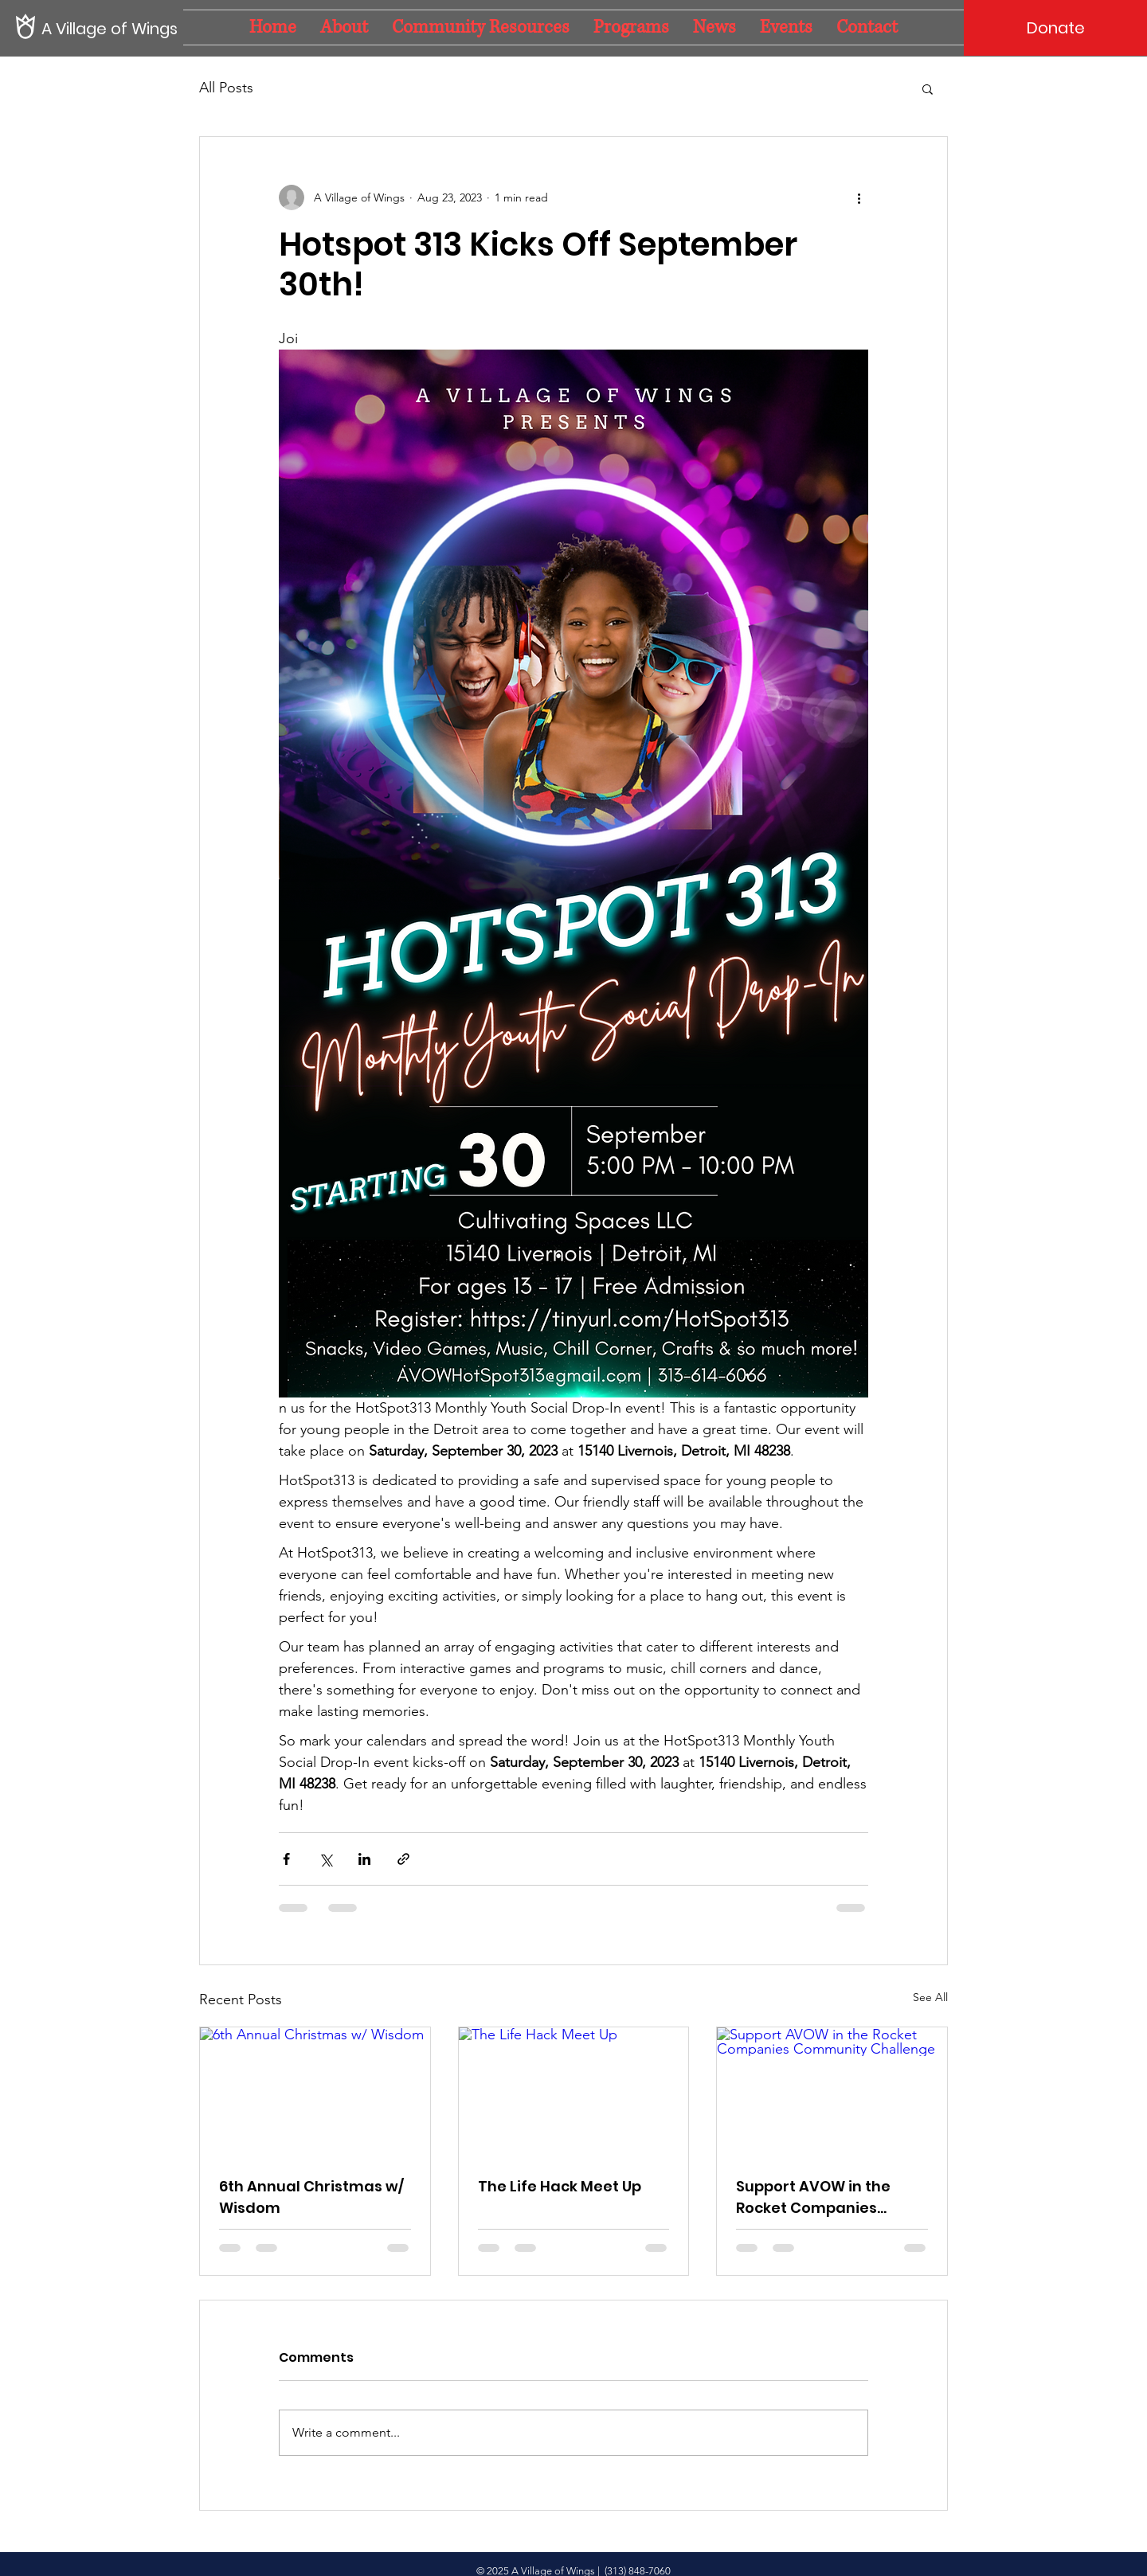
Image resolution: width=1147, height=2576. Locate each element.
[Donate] (1055, 28)
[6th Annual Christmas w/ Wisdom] (315, 2091)
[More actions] (858, 197)
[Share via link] (403, 1859)
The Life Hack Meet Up (559, 2186)
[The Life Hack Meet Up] (574, 2091)
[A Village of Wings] (111, 28)
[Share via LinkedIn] (364, 1859)
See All (930, 1997)
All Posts (226, 87)
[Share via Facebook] (286, 1859)
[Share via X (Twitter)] (325, 1859)
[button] (927, 88)
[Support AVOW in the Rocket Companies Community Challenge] (832, 2091)
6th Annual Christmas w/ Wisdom (311, 2197)
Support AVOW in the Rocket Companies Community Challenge (821, 2197)
